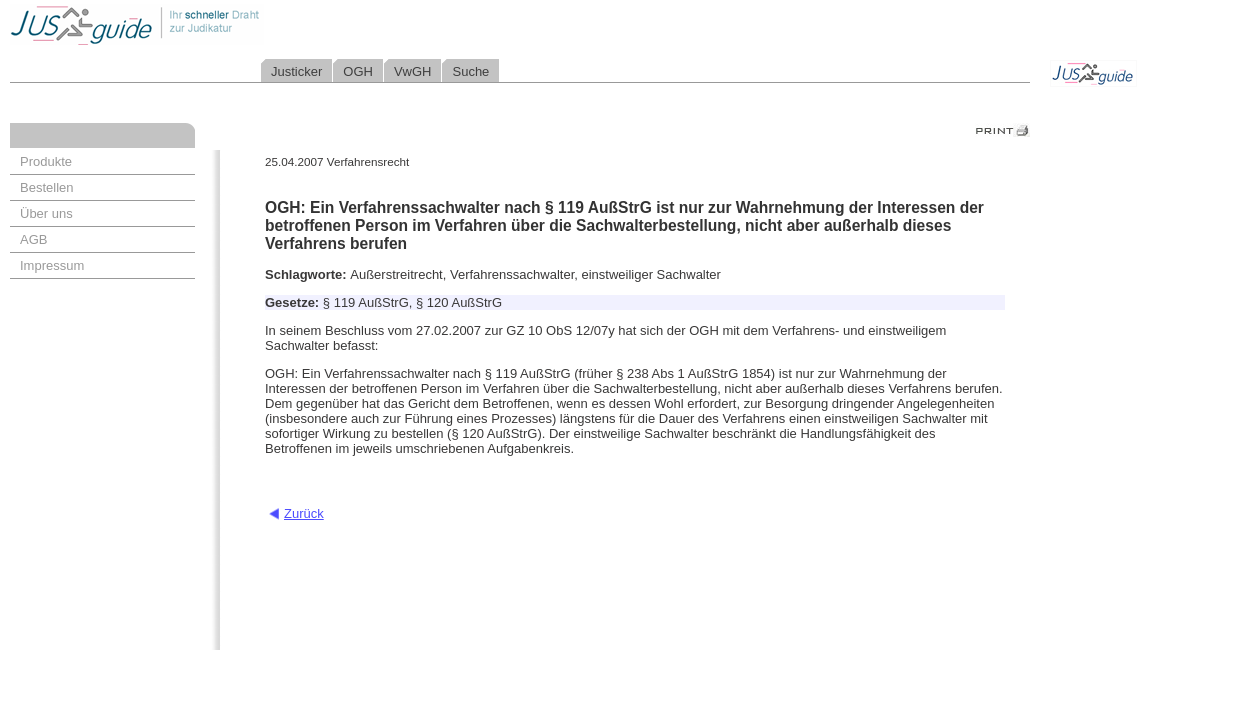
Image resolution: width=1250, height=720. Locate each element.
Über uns (46, 213)
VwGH (413, 71)
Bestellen (46, 187)
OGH (358, 71)
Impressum (52, 265)
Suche (470, 71)
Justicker (296, 71)
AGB (33, 239)
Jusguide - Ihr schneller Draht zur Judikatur (201, 24)
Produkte (46, 161)
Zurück (304, 513)
